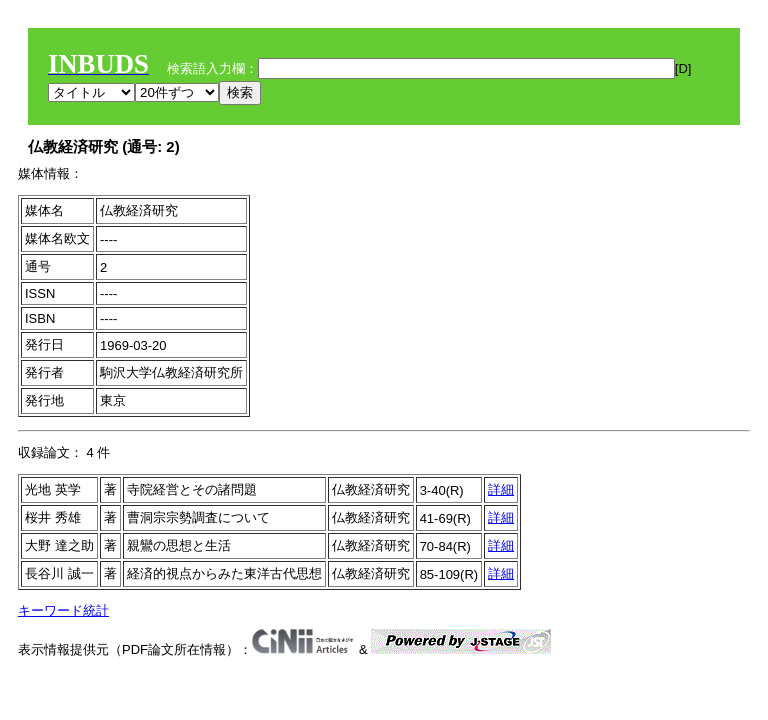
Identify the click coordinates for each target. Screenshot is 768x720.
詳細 (501, 489)
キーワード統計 (63, 610)
